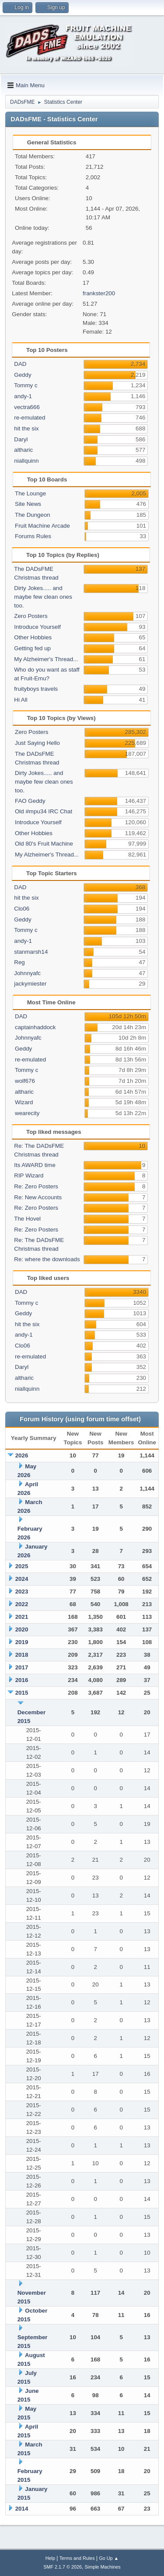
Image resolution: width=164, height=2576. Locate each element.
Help (50, 2558)
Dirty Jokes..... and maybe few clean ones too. (43, 597)
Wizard (24, 1102)
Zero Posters (30, 616)
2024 (21, 1579)
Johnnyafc (27, 973)
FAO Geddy (30, 801)
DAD (20, 364)
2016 (21, 1680)
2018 (21, 1654)
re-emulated (29, 417)
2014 (21, 2508)
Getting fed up (32, 648)
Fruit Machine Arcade (42, 525)
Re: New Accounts (38, 1197)
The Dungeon (32, 515)
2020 (21, 1629)
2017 (21, 1667)
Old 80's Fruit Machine (44, 843)
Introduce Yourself (37, 627)
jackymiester (30, 983)
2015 (21, 1692)
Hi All (20, 699)
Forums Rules (33, 536)
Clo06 (21, 908)
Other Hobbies (33, 637)
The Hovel (27, 1218)
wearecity (27, 1113)
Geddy (22, 375)
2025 (21, 1566)
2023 (21, 1591)
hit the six (26, 428)
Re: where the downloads (47, 1259)
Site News (28, 504)
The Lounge (30, 493)
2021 (21, 1617)
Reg (19, 962)
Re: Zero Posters (36, 1186)
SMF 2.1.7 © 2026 (62, 2566)
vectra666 (27, 407)
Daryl (21, 439)
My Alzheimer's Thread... (46, 659)
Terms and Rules (77, 2558)
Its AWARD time (35, 1165)
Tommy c (25, 385)
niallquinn (26, 460)
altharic (23, 450)
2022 (21, 1604)
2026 (21, 1455)
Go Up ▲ (109, 2558)
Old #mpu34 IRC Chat (43, 811)
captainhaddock (35, 1027)
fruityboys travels (36, 689)
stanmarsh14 (31, 952)
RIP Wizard (28, 1175)
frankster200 (99, 293)
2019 (21, 1642)
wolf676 (25, 1081)
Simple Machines (103, 2566)
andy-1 (23, 396)
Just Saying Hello (37, 743)
